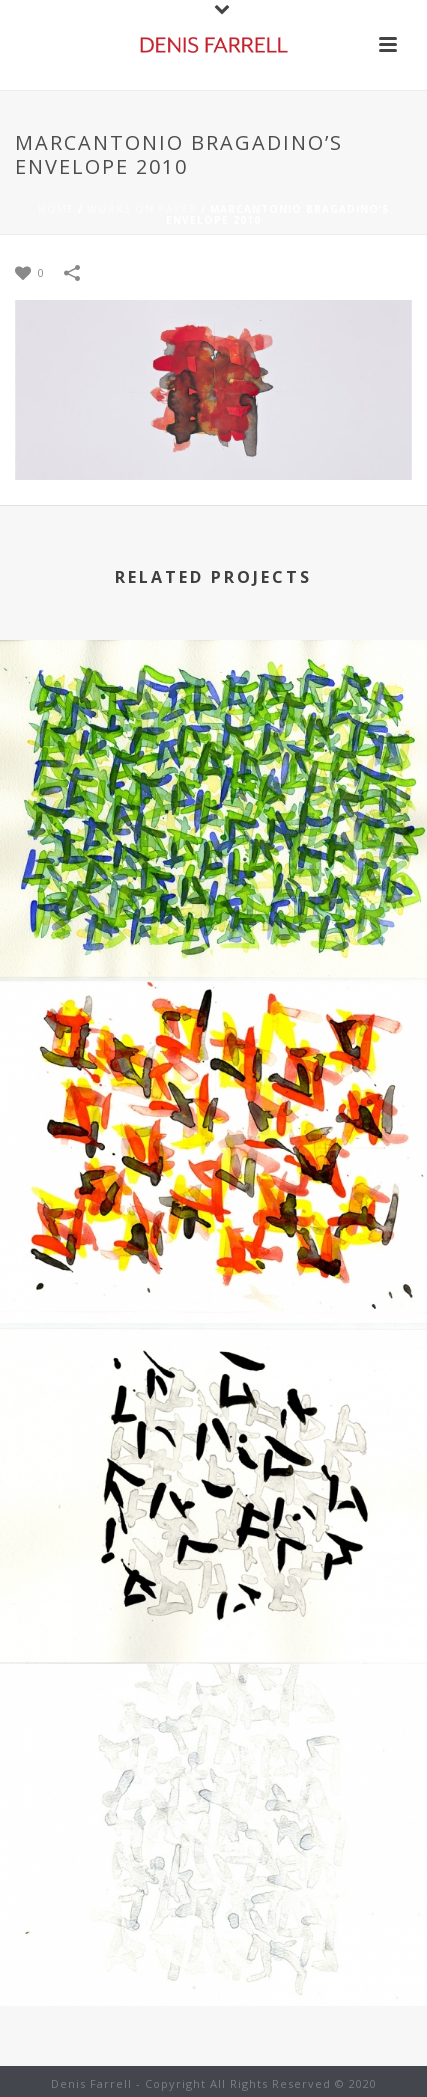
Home (56, 209)
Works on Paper (142, 209)
